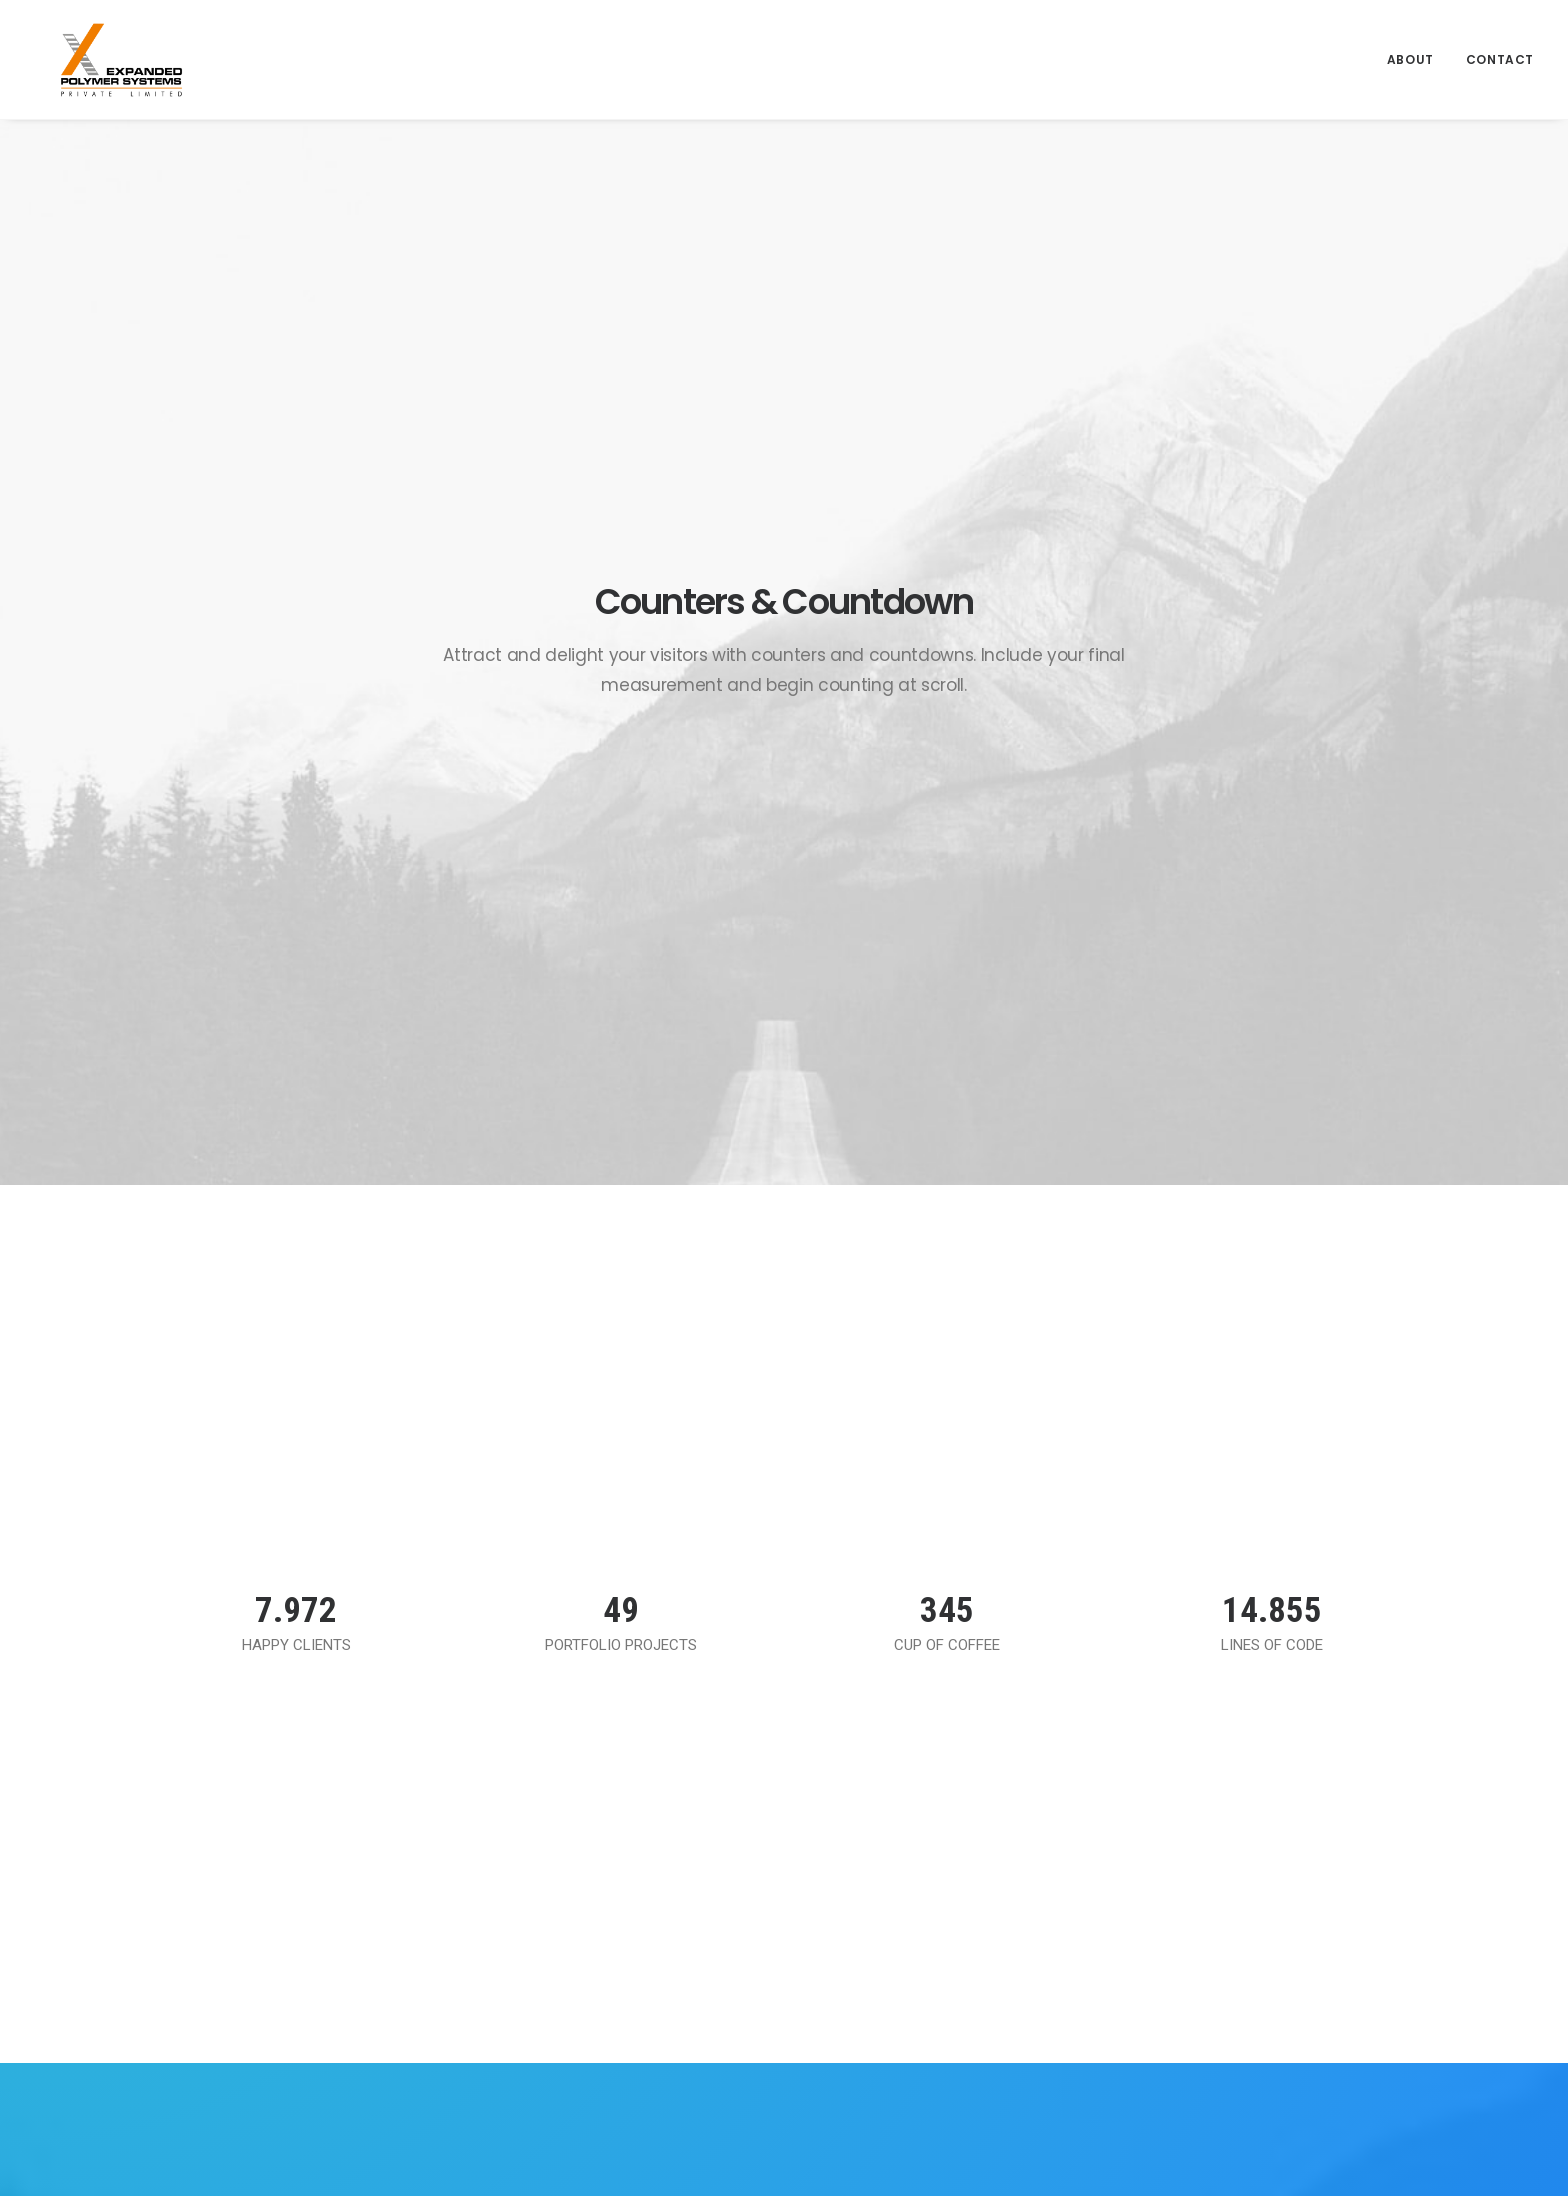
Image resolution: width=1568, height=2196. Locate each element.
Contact (1500, 47)
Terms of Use (894, 1806)
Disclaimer (883, 1869)
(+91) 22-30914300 (1216, 2016)
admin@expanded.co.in (1229, 1990)
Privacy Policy (894, 1837)
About (1410, 47)
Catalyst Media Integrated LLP (1034, 2148)
